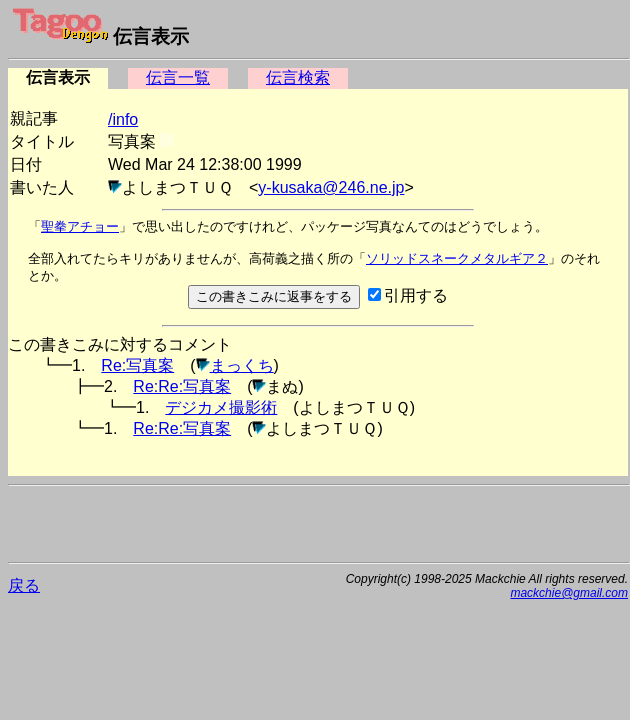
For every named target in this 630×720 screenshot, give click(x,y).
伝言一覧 (178, 77)
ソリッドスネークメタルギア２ (457, 258)
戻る (24, 585)
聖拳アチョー (80, 226)
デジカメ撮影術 (221, 407)
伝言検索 (298, 77)
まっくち (242, 365)
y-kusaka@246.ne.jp (331, 187)
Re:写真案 (137, 365)
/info (123, 119)
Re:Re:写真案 (182, 386)
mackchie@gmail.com (569, 593)
